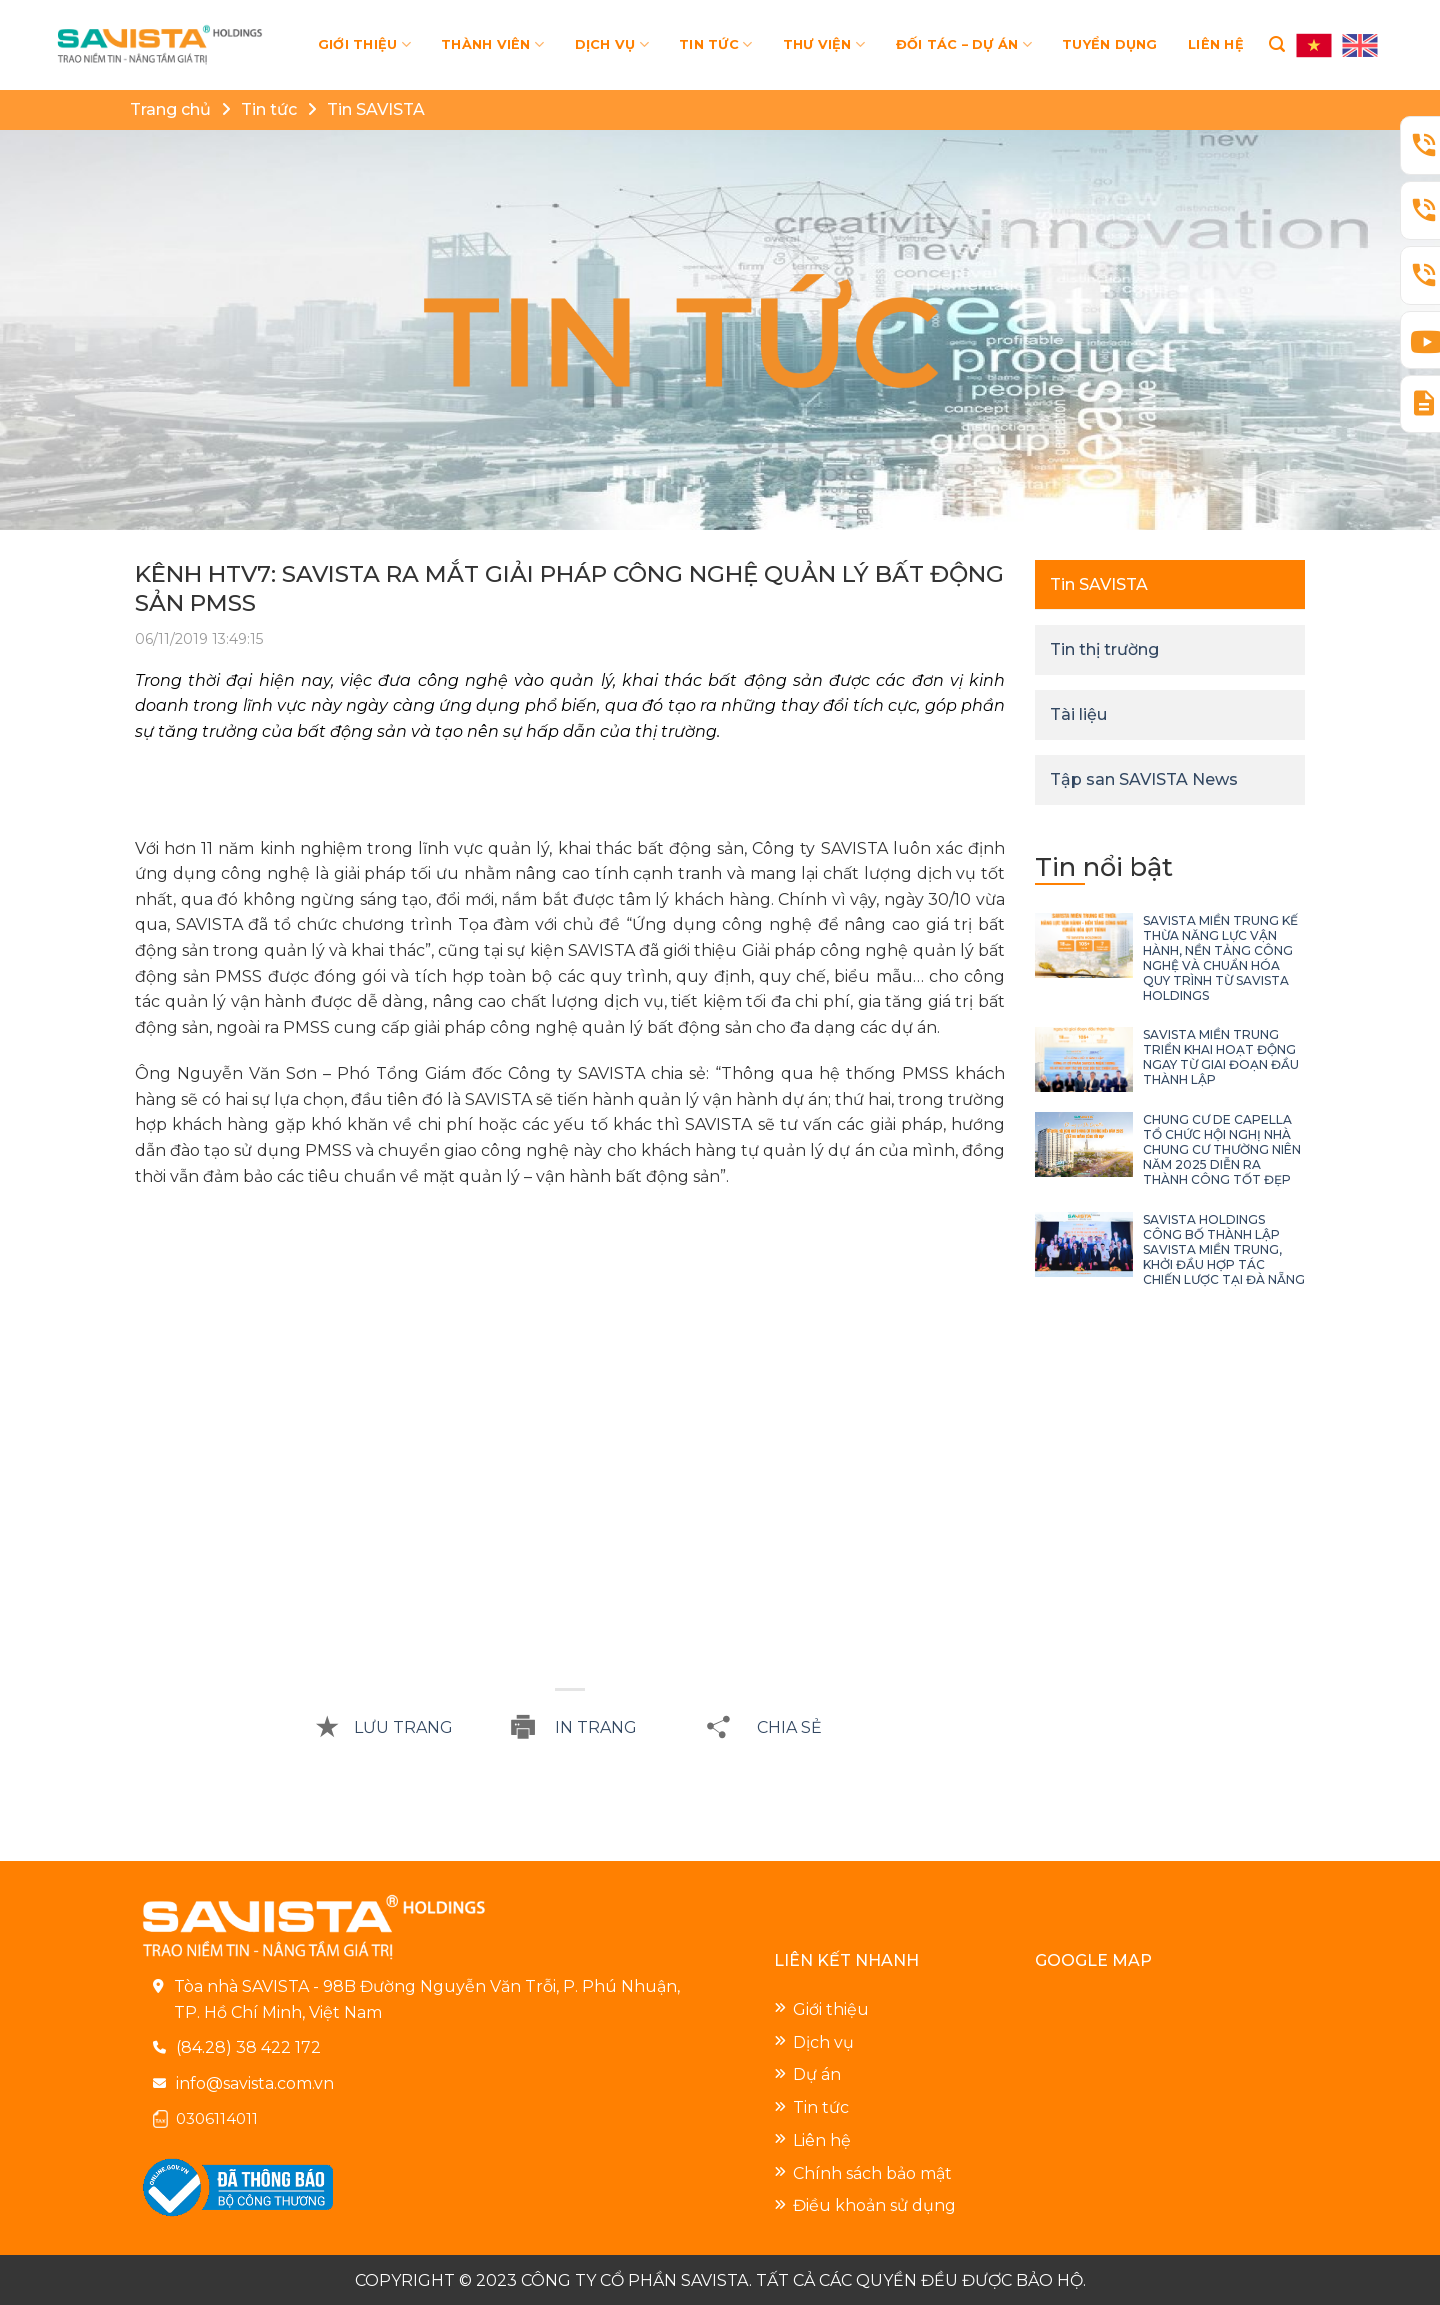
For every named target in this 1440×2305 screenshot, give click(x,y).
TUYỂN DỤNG (1110, 44)
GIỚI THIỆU (364, 44)
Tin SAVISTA (376, 109)
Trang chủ (170, 109)
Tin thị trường (1104, 649)
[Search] (1277, 44)
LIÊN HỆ (1216, 44)
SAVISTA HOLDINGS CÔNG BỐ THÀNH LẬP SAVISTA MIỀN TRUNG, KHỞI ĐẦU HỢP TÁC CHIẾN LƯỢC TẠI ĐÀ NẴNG (1224, 1249)
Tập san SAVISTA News (1144, 779)
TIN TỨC (715, 44)
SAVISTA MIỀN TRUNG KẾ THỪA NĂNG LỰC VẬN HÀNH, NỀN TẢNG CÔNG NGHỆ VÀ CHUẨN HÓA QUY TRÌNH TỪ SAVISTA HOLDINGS (1220, 958)
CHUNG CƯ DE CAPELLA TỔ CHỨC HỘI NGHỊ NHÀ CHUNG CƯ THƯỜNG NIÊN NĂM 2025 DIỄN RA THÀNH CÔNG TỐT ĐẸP (1222, 1149)
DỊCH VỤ (612, 44)
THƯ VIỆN (824, 44)
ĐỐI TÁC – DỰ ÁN (964, 44)
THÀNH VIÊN (492, 44)
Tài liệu (1078, 714)
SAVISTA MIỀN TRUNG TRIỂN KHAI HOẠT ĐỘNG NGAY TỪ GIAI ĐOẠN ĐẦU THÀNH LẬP (1221, 1057)
